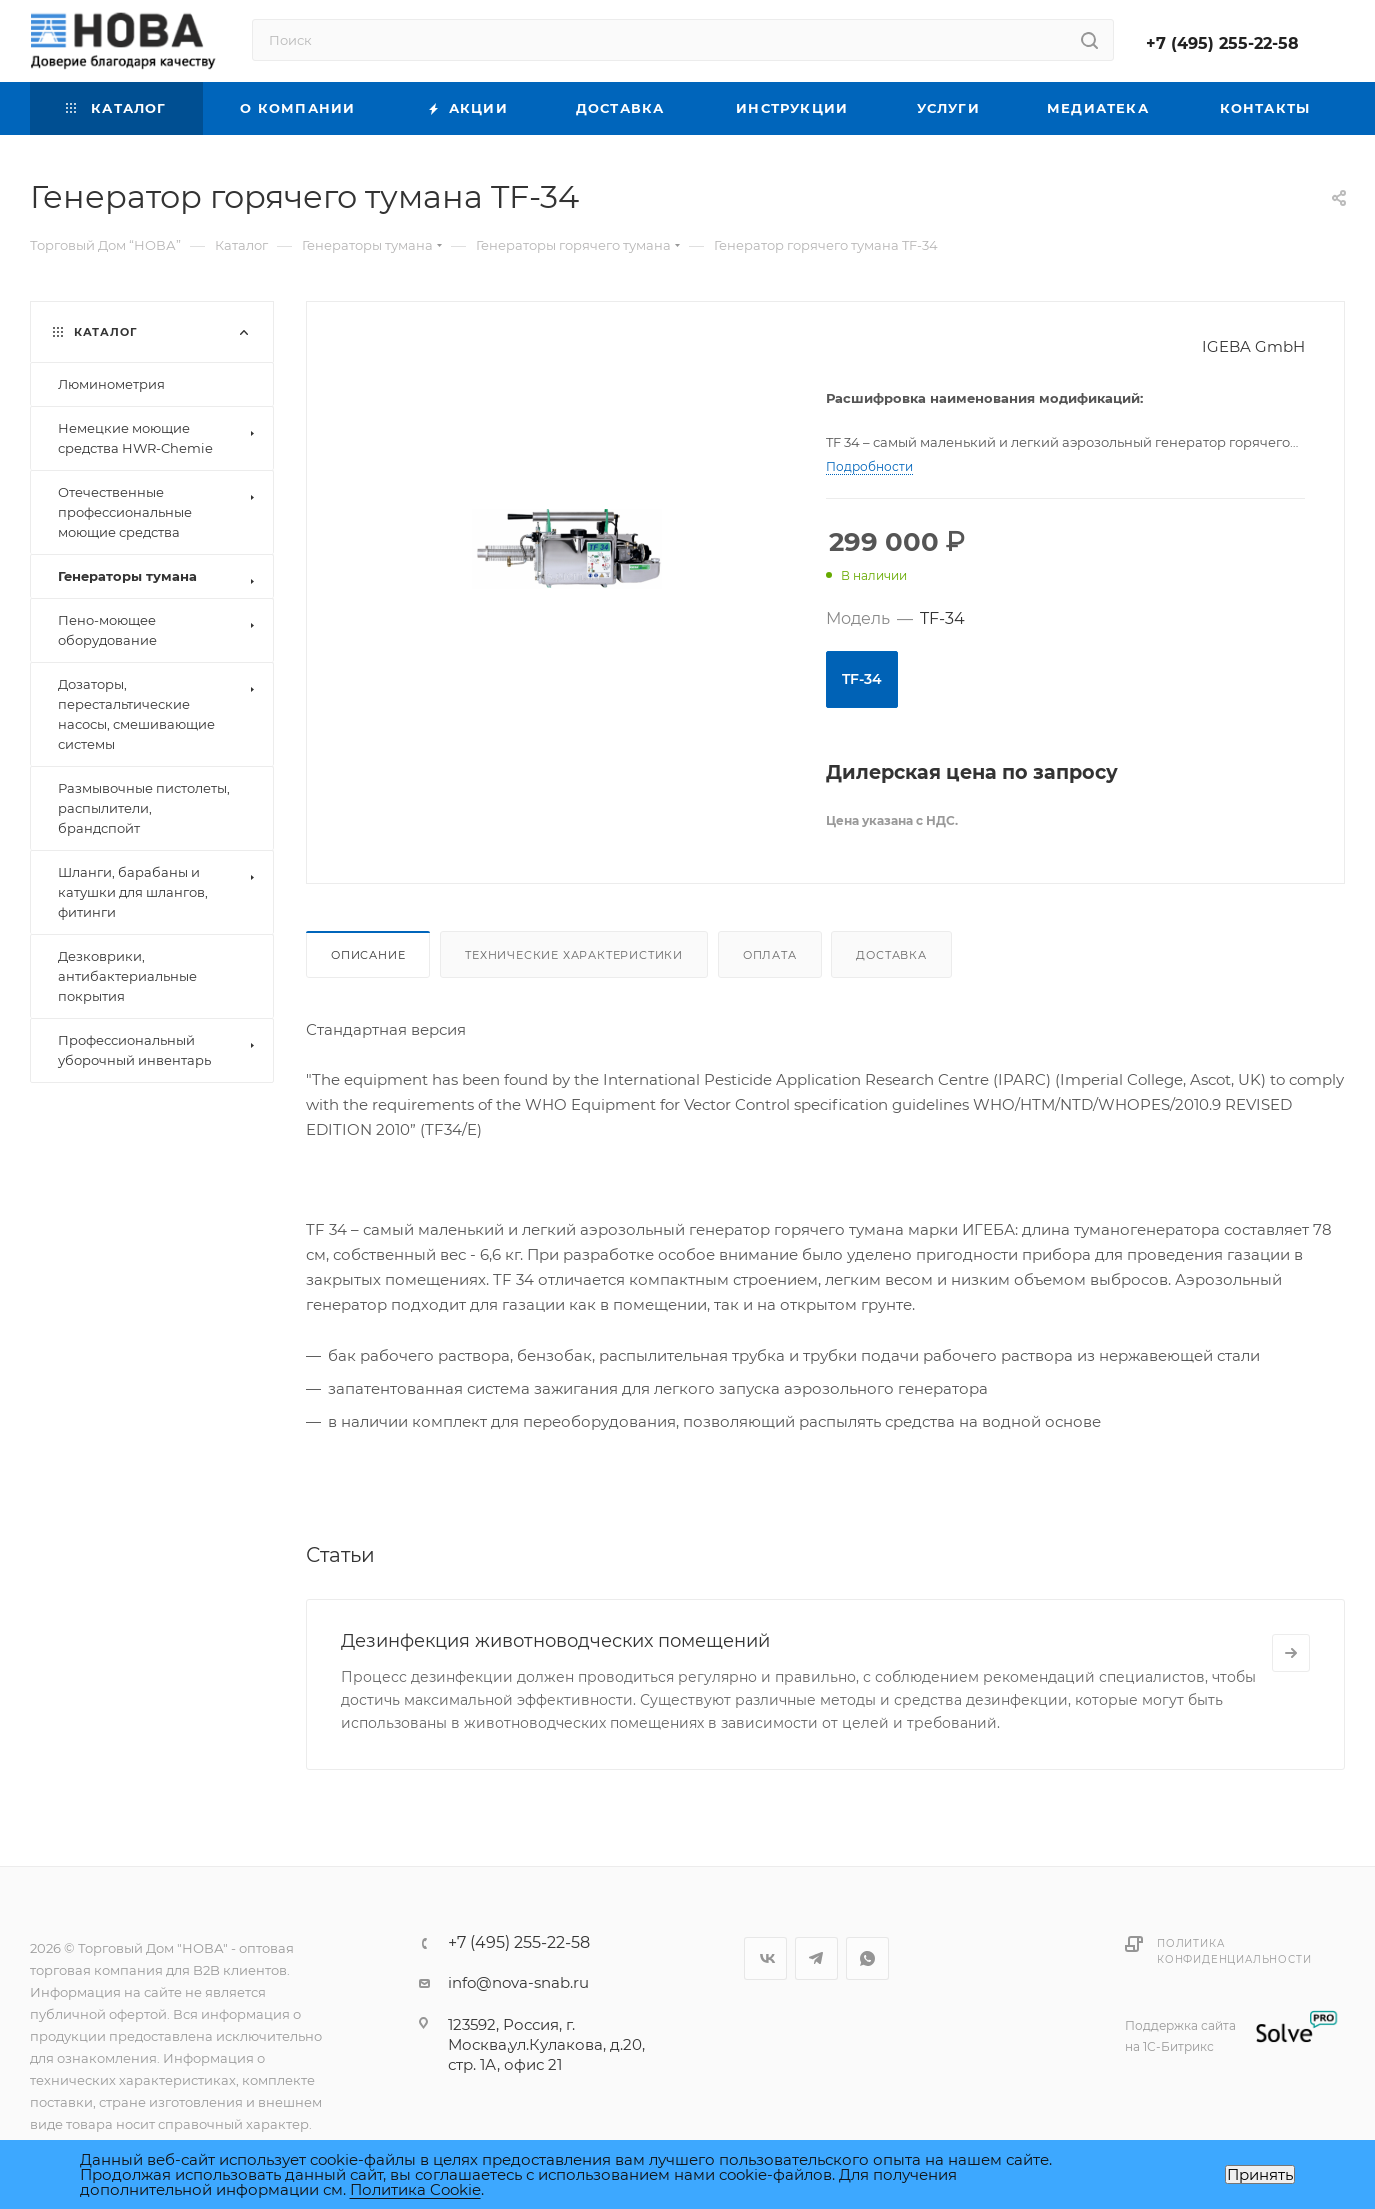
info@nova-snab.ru (518, 1982)
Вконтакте (765, 1958)
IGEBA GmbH (1253, 346)
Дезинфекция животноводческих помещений (555, 1641)
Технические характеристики (574, 955)
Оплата (770, 955)
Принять (1260, 2174)
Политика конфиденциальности (1234, 1951)
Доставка (891, 955)
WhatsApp (867, 1958)
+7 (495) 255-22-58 (1222, 43)
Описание (368, 955)
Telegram (816, 1958)
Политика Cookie (415, 2189)
